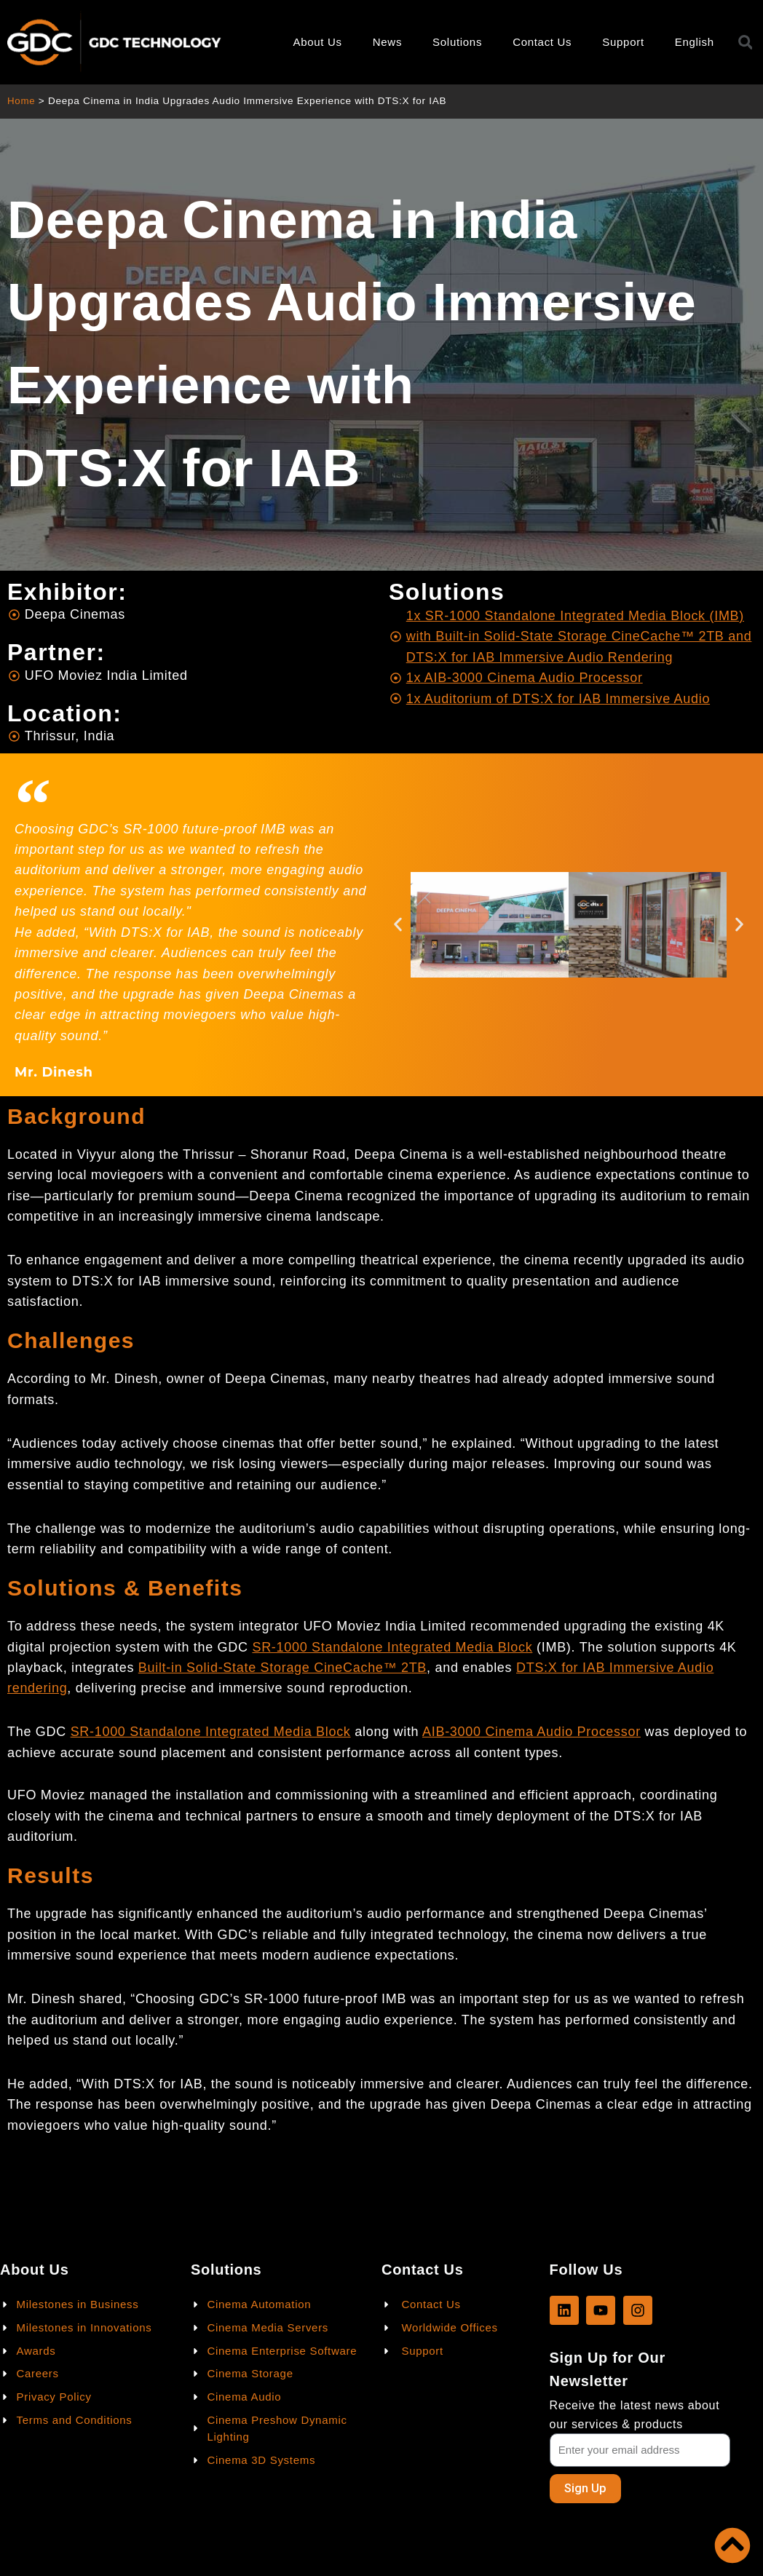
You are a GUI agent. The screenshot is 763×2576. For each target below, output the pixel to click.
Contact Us (542, 42)
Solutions (457, 42)
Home (21, 100)
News (387, 42)
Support (623, 42)
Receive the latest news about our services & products (635, 2414)
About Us (317, 42)
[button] (398, 925)
